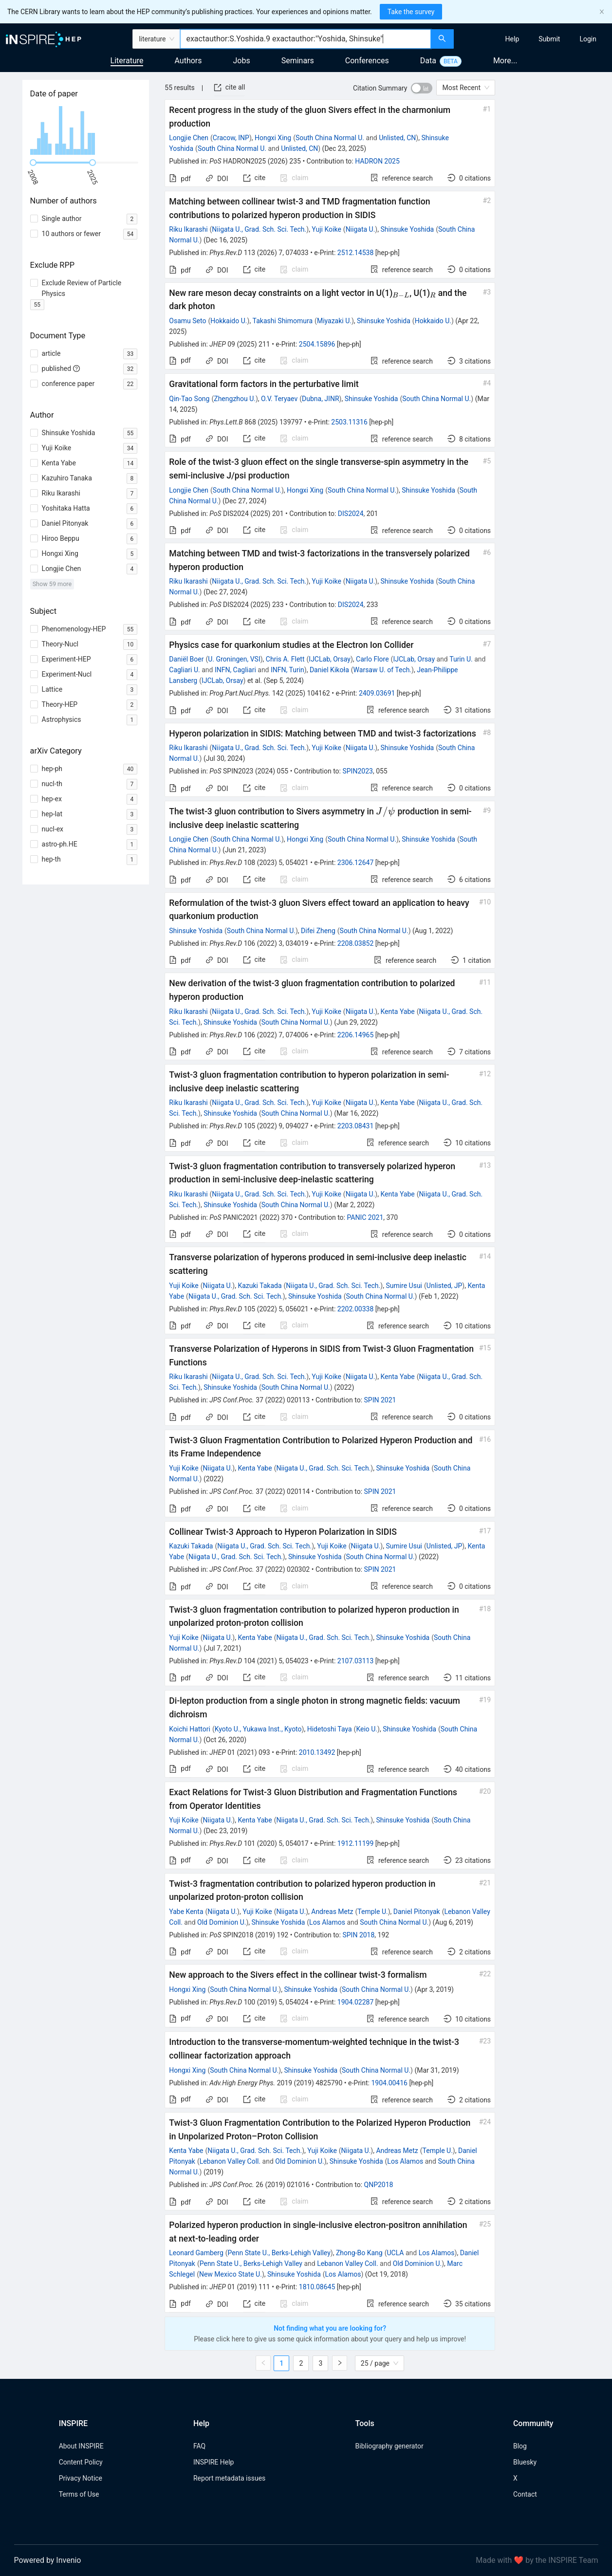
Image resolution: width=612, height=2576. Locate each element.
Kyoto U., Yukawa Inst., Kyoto (258, 1729)
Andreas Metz (332, 1911)
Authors (188, 60)
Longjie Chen (188, 138)
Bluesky (525, 2462)
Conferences (367, 60)
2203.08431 (355, 1126)
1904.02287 (355, 2002)
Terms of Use (79, 2494)
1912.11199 (355, 1843)
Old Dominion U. (221, 1922)
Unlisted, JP (445, 1285)
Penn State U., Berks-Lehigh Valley (279, 2253)
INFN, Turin (287, 670)
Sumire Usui (404, 1285)
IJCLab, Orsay (330, 659)
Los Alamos (327, 1922)
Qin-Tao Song (189, 399)
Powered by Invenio (47, 2560)
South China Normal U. (330, 138)
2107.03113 (355, 1661)
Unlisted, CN (397, 138)
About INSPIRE (81, 2446)
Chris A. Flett (285, 659)
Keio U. (366, 1729)
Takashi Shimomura (283, 321)
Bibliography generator (389, 2446)
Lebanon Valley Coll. (230, 2161)
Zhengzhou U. (235, 399)
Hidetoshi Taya (329, 1729)
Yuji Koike (326, 229)
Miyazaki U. (334, 321)
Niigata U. (360, 229)
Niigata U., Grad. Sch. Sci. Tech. (259, 229)
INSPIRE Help (213, 2462)
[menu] (534, 39)
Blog (520, 2446)
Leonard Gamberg (196, 2253)
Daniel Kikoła (329, 670)
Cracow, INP (231, 138)
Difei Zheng (318, 931)
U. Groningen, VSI (234, 659)
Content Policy (81, 2462)
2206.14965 (355, 1035)
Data (428, 60)
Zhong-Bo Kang (359, 2253)
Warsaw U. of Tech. (382, 670)
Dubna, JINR (320, 399)
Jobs (241, 60)
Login (587, 39)
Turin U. (461, 659)
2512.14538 (355, 253)
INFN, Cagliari (235, 670)
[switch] (421, 88)
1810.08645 (317, 2287)
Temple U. (372, 1911)
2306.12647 (355, 862)
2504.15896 (317, 344)
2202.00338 (355, 1309)
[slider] (33, 162)
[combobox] (305, 39)
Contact (525, 2494)
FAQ (199, 2446)
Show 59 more (52, 584)
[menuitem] (512, 39)
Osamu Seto (187, 321)
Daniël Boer (186, 659)
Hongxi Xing (273, 138)
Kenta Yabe (397, 1011)
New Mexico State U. (230, 2274)
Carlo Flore (372, 659)
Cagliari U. (184, 670)
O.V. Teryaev (279, 399)
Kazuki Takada (259, 1285)
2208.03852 (355, 943)
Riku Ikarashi (188, 229)
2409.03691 (377, 693)
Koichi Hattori (189, 1729)
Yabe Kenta (186, 1911)
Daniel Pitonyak (416, 1911)
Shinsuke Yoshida (407, 229)
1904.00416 (389, 2083)
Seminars (297, 60)
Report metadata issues (229, 2478)
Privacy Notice (80, 2478)
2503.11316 (349, 422)
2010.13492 (317, 1752)
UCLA (395, 2253)
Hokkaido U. (228, 321)
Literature (127, 60)
